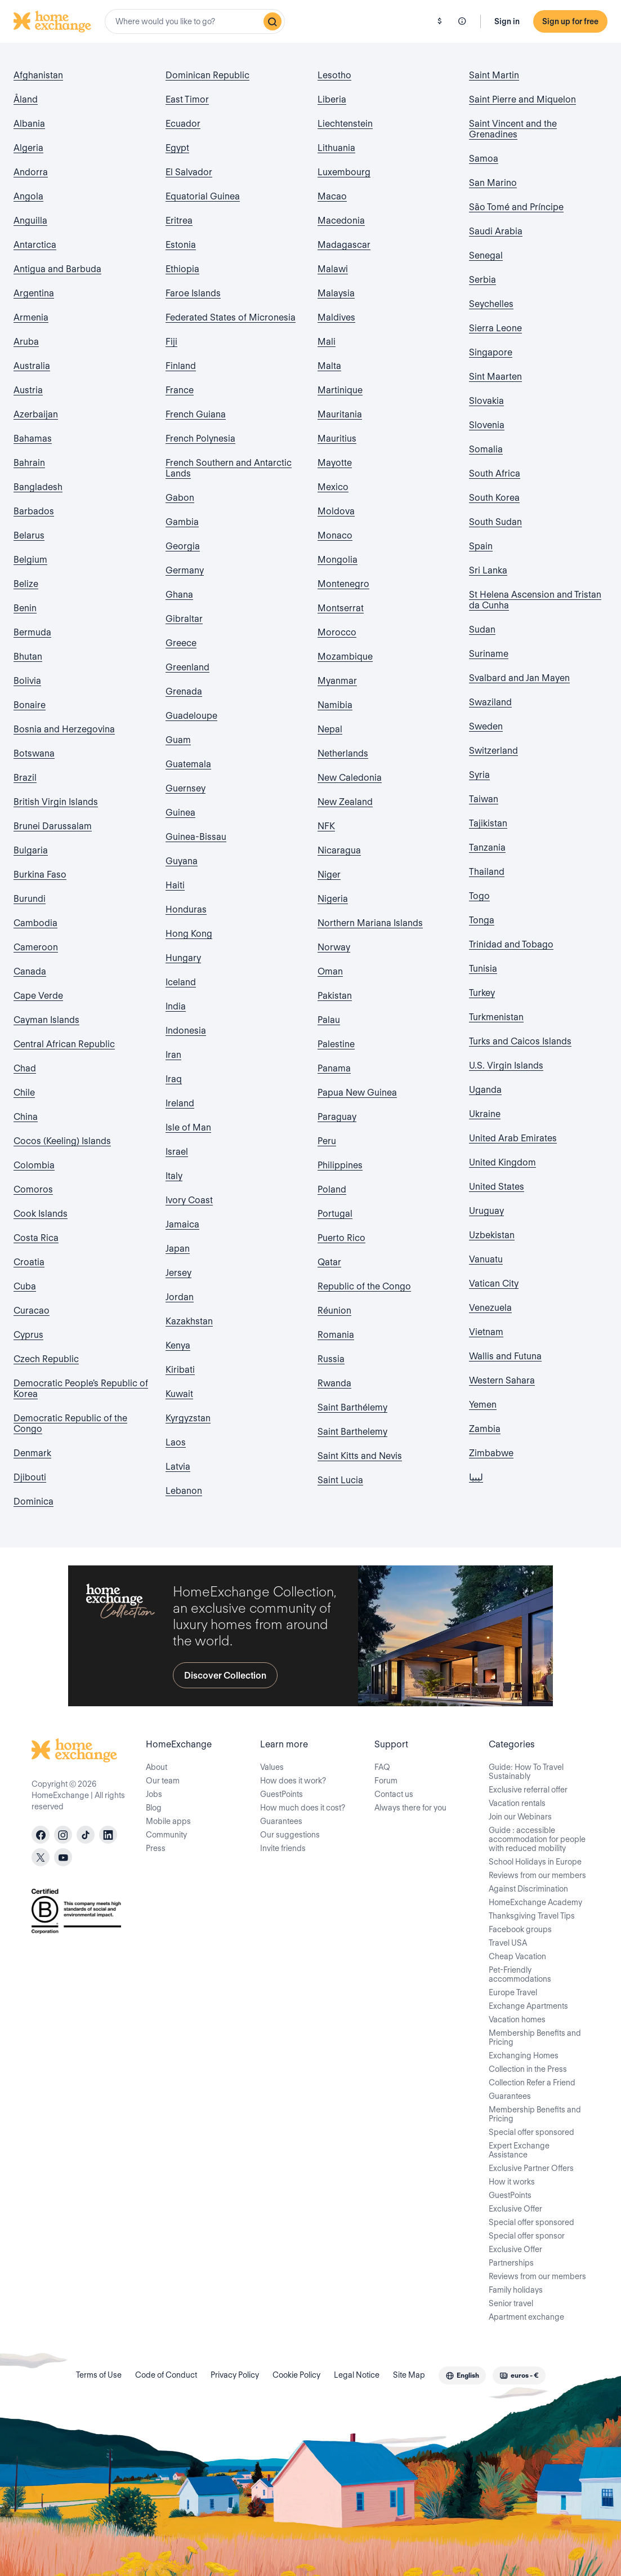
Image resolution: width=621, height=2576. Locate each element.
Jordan (180, 1297)
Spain (481, 546)
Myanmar (337, 680)
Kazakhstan (189, 1321)
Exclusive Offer (515, 2208)
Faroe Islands (193, 293)
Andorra (31, 172)
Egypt (177, 148)
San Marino (493, 182)
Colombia (34, 1165)
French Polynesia (200, 438)
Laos (176, 1442)
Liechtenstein (345, 123)
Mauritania (340, 414)
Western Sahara (502, 1380)
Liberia (332, 99)
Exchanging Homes (524, 2055)
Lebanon (184, 1490)
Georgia (183, 546)
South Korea (494, 497)
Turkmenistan (496, 1017)
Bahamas (33, 438)
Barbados (34, 511)
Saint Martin (494, 75)
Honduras (186, 909)
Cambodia (35, 923)
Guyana (182, 861)
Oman (330, 971)
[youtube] (63, 1857)
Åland (26, 99)
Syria (479, 774)
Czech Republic (46, 1359)
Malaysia (336, 293)
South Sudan (495, 522)
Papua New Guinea (357, 1092)
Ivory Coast (189, 1200)
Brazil (25, 777)
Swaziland (490, 702)
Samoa (483, 158)
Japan (178, 1248)
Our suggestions (290, 1834)
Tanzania (487, 847)
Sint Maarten (495, 376)
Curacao (32, 1310)
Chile (24, 1092)
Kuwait (179, 1394)
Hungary (183, 958)
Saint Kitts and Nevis (360, 1456)
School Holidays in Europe (535, 1861)
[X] (41, 1857)
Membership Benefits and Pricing (535, 2037)
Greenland (187, 667)
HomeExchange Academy (535, 1902)
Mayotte (335, 462)
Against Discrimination (528, 1888)
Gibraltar (184, 618)
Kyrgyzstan (188, 1418)
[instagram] (63, 1835)
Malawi (333, 269)
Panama (334, 1068)
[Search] (272, 21)
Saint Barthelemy (352, 1431)
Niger (329, 874)
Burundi (30, 898)
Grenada (184, 691)
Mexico (333, 487)
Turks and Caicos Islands (520, 1041)
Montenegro (343, 584)
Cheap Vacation (517, 1956)
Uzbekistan (492, 1235)
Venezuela (490, 1307)
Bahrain (29, 462)
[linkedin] (108, 1835)
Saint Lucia (340, 1480)
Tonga (481, 920)
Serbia (482, 279)
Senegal (486, 255)
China (26, 1116)
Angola (28, 196)
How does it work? (293, 1780)
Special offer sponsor (527, 2235)
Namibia (335, 705)
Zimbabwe (491, 1453)
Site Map (409, 2374)
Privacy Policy (235, 2374)
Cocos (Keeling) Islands (62, 1141)
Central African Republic (64, 1044)
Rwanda (334, 1383)
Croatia (29, 1262)
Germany (185, 570)
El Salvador (189, 172)
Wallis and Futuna (505, 1356)
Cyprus (28, 1334)
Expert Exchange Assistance (519, 2150)
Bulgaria (31, 850)
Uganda (485, 1089)
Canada (30, 971)
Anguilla (30, 220)
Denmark (32, 1453)
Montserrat (341, 608)
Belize (26, 584)
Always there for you (410, 1807)
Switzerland (493, 750)
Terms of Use (99, 2374)
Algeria (28, 148)
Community (166, 1834)
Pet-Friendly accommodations (520, 1974)
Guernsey (185, 788)
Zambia (485, 1428)
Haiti (175, 885)
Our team (163, 1780)
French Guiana (196, 414)
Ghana (179, 594)
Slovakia (486, 400)
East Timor (187, 99)
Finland (181, 366)
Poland (332, 1189)
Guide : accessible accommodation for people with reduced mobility (537, 1839)
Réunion (334, 1310)
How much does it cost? (302, 1807)
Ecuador (183, 123)
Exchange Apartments (528, 2005)
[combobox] (195, 21)
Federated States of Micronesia (231, 317)
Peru (327, 1141)
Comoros (33, 1189)
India (176, 1006)
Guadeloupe (191, 715)
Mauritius (337, 438)
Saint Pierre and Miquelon (522, 99)
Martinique (340, 390)
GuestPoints (281, 1794)
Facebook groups (520, 1929)
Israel (177, 1151)
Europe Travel (513, 1992)
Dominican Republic (207, 75)
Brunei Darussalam (53, 826)
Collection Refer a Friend (532, 2082)
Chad (25, 1068)
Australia (32, 366)
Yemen (483, 1404)
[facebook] (41, 1835)
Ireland (180, 1103)
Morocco (337, 632)
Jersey (178, 1272)
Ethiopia (182, 269)
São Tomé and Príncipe (516, 207)
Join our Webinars (520, 1816)
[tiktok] (86, 1835)
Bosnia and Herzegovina (64, 729)
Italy (174, 1176)
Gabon (180, 497)
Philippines (340, 1165)
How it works (512, 2181)
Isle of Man (188, 1127)
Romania (336, 1334)
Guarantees (281, 1821)
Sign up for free (570, 21)
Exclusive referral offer (528, 1789)
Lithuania (336, 148)
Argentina (34, 293)
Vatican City (494, 1283)
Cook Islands (41, 1213)
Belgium (30, 559)
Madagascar (344, 244)
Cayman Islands (46, 1020)
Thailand (486, 871)
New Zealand (345, 802)
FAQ (382, 1767)
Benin (25, 608)
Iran (173, 1054)
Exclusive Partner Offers (531, 2168)
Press (156, 1848)
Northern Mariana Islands (370, 923)
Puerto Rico (341, 1238)
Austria (28, 390)
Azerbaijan (36, 414)
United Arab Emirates (513, 1138)
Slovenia (486, 425)
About (156, 1767)
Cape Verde (38, 995)
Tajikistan (488, 823)
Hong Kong (189, 933)
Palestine (336, 1044)
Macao (332, 196)
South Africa (494, 473)
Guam (178, 740)
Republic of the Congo (364, 1286)
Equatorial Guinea (203, 196)
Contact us (393, 1794)
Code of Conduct (166, 2374)
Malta (329, 366)
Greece (181, 643)
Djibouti (30, 1477)
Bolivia (27, 680)
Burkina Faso (40, 874)
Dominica (33, 1501)
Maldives (336, 317)
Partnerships (511, 2262)
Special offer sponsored (531, 2132)
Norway (334, 947)
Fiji (171, 341)
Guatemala (188, 764)
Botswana (34, 753)
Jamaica (182, 1224)
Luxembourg (344, 172)
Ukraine (485, 1114)
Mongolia (338, 559)
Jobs (154, 1794)
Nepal (330, 729)
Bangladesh (38, 487)
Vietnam (486, 1332)
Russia (331, 1359)
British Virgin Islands (56, 802)
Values (272, 1767)
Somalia (486, 449)
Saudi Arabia (495, 231)
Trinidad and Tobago (511, 944)
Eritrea (179, 220)
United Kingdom (502, 1162)
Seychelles (491, 304)
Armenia (31, 317)
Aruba (26, 341)
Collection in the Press (528, 2069)
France (180, 390)
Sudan (482, 629)
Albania (29, 123)
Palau (329, 1020)
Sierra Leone (495, 328)
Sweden (486, 726)
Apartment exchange (526, 2316)
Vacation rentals (517, 1803)
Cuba (25, 1286)
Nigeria (333, 898)
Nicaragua (339, 850)
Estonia (181, 244)
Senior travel (511, 2303)
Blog (154, 1807)
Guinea (180, 812)
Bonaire (30, 705)
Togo (479, 896)
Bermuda (32, 632)
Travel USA (508, 1942)
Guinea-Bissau (196, 836)
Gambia (182, 522)
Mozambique (345, 656)
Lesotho (334, 75)
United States (496, 1186)
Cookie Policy (296, 2374)
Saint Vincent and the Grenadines (513, 129)
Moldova (336, 511)
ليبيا (476, 1477)
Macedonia (341, 220)
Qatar (329, 1262)
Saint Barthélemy (352, 1407)
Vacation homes (517, 2019)
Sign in (507, 21)
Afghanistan (38, 75)
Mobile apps (168, 1821)
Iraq (174, 1079)
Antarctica (35, 244)
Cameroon (36, 947)
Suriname (488, 653)
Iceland (181, 982)
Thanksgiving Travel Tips (532, 1915)
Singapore (490, 352)
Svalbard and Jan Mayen (519, 678)
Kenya (178, 1345)
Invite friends (283, 1848)
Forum (385, 1780)
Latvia (178, 1466)
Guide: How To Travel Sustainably (526, 1772)
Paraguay (337, 1116)
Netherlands (343, 753)
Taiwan (483, 799)
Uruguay (486, 1210)
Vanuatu (486, 1259)
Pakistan (335, 995)
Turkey (482, 992)
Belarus (29, 535)
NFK (326, 826)
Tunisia (483, 968)
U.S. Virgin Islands (506, 1065)
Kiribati (180, 1369)
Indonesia (186, 1030)
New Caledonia (350, 777)
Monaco (335, 535)
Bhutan (28, 656)
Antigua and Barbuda (57, 269)
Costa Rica (36, 1238)
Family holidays (516, 2289)
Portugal (335, 1213)
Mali (327, 341)
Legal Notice (356, 2374)
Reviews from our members (537, 1875)
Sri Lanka (488, 570)
